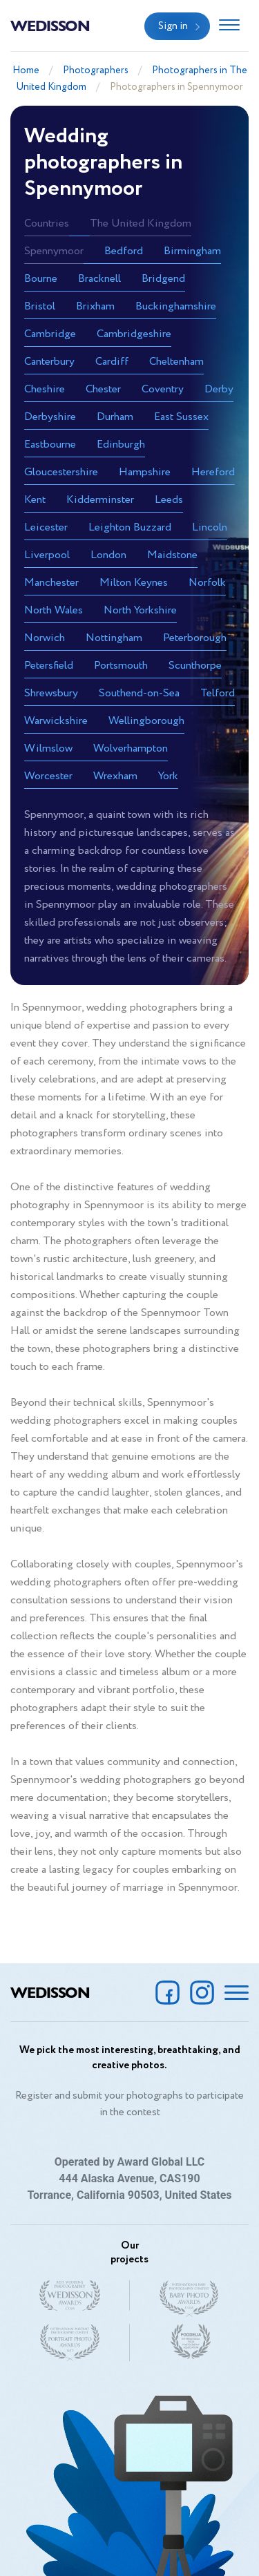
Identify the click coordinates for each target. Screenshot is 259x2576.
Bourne (40, 279)
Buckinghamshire (175, 306)
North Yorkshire (140, 610)
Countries (46, 223)
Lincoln (209, 527)
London (108, 555)
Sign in (173, 26)
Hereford (213, 472)
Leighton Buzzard (129, 527)
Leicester (46, 527)
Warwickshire (56, 721)
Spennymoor (54, 251)
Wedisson (50, 25)
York (168, 776)
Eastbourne (50, 444)
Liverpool (47, 555)
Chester (103, 389)
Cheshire (44, 389)
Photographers (95, 70)
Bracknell (99, 279)
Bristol (39, 306)
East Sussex (181, 417)
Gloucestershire (61, 472)
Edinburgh (121, 444)
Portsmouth (121, 666)
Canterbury (49, 362)
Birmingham (192, 251)
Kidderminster (100, 500)
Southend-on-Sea (139, 693)
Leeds (169, 500)
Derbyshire (50, 417)
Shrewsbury (51, 693)
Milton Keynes (133, 583)
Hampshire (145, 472)
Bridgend (163, 279)
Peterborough (195, 638)
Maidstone (172, 555)
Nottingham (114, 638)
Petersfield (48, 666)
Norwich (44, 638)
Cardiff (111, 362)
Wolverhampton (130, 748)
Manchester (51, 583)
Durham (115, 417)
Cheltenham (176, 362)
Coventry (163, 389)
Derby (218, 389)
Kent (35, 500)
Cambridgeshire (134, 334)
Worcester (48, 776)
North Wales (53, 610)
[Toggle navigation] (229, 26)
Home (25, 70)
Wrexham (115, 776)
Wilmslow (48, 748)
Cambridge (50, 334)
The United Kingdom (140, 223)
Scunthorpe (195, 666)
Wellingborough (146, 721)
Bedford (123, 251)
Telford (217, 693)
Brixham (95, 306)
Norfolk (207, 583)
